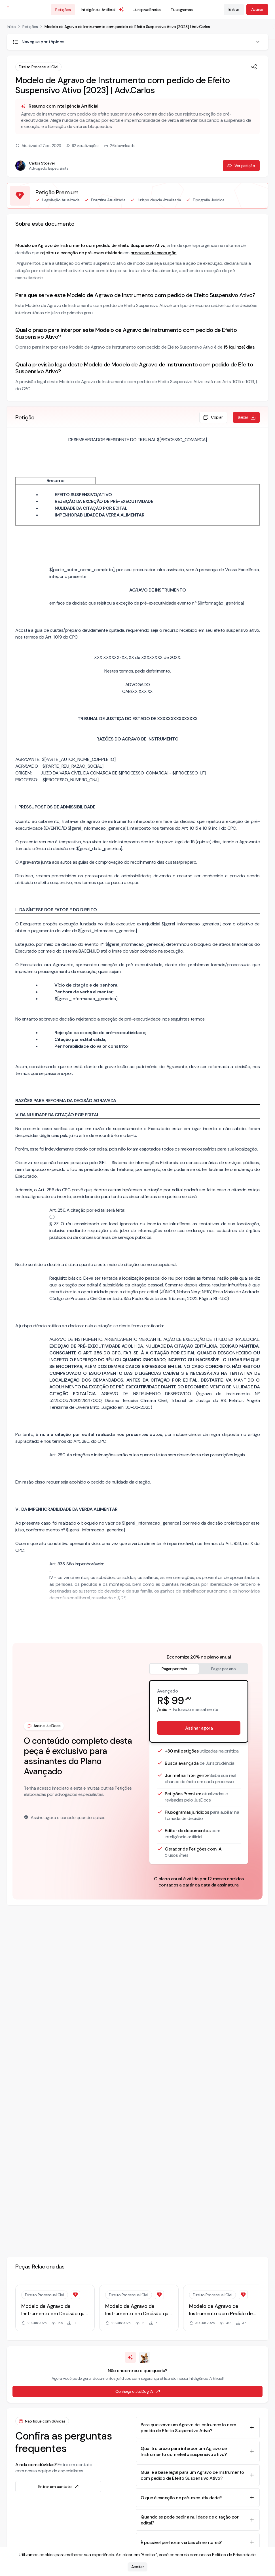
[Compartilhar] (254, 66)
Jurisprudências (147, 9)
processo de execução (153, 253)
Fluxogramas (182, 9)
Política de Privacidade (234, 2555)
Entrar (234, 9)
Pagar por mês (174, 1668)
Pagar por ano (223, 1668)
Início (11, 26)
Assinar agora (199, 1728)
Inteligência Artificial (102, 9)
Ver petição (241, 165)
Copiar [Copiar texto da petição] (213, 417)
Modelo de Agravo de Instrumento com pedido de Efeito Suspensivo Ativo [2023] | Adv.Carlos (127, 26)
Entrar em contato (59, 2486)
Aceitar (137, 2566)
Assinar (257, 9)
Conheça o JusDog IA (138, 2391)
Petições (63, 9)
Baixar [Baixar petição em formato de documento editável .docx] (247, 417)
